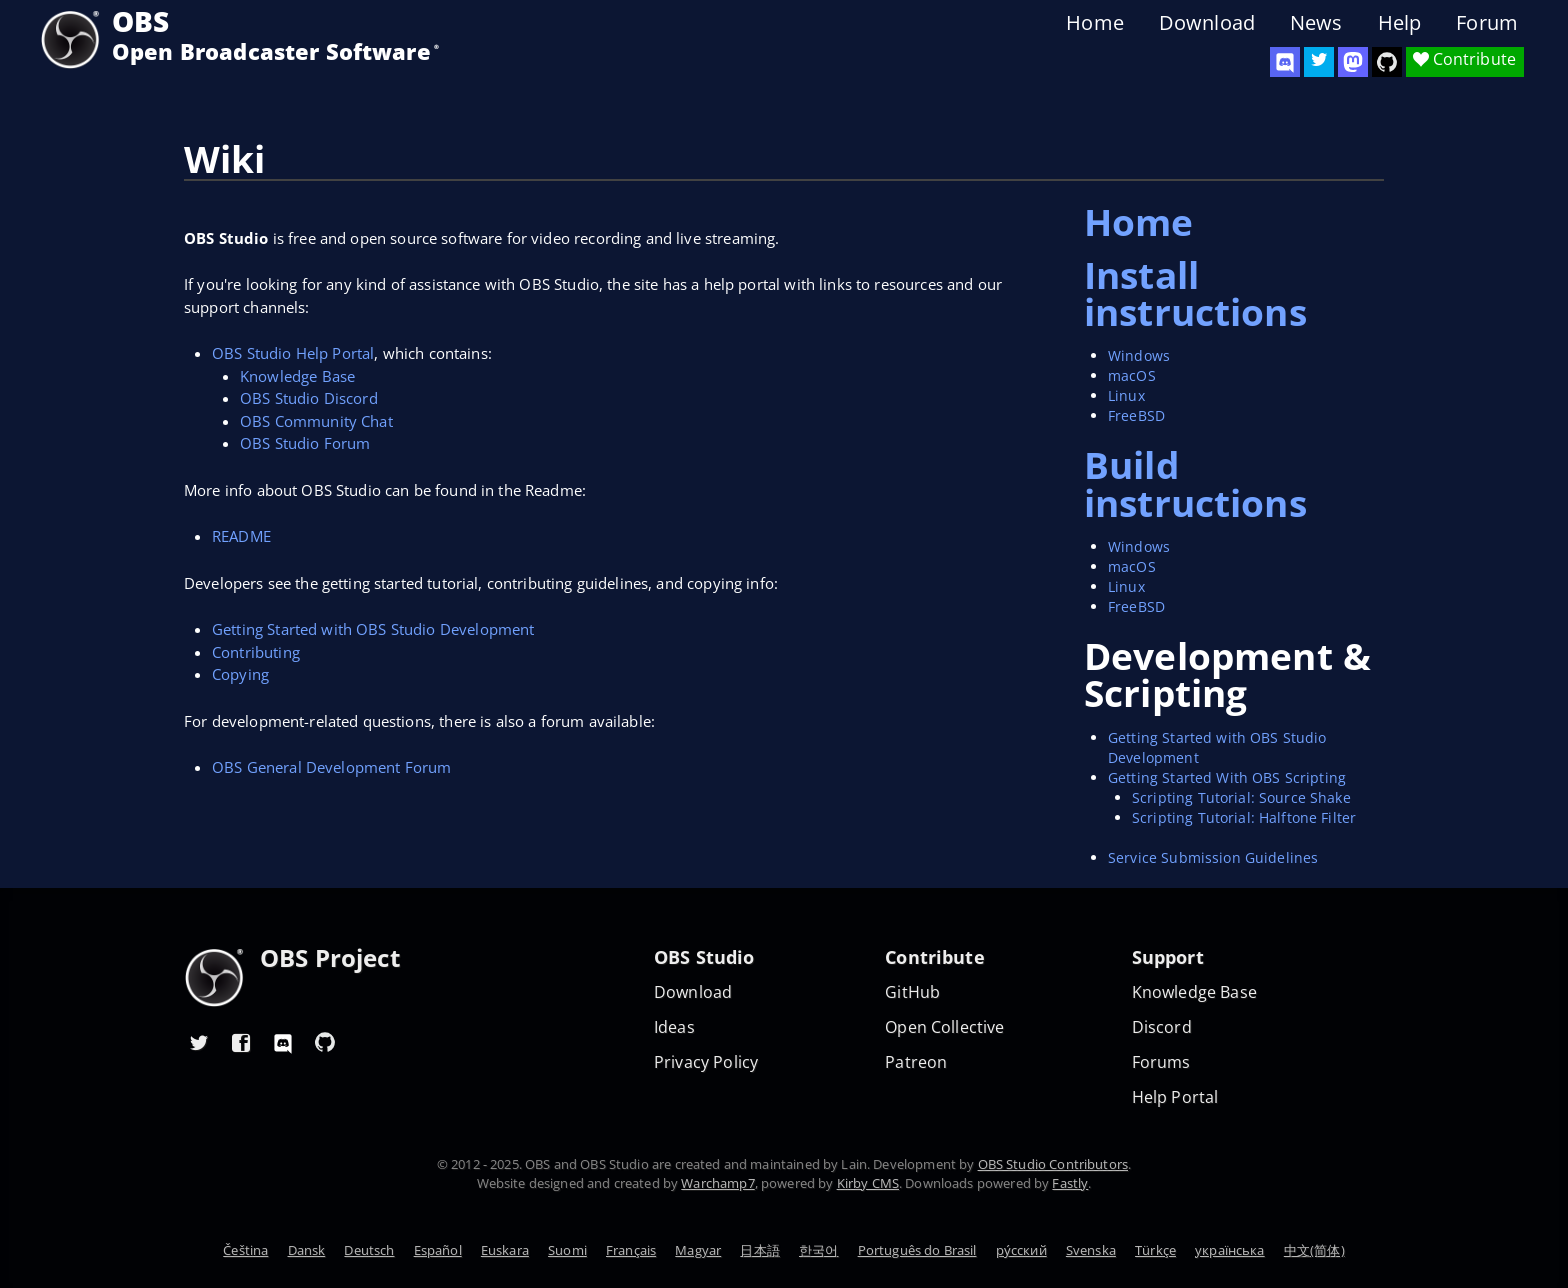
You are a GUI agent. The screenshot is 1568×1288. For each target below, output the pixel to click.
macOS (1132, 375)
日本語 (759, 1250)
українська (1230, 1250)
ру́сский (1021, 1250)
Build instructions (1195, 483)
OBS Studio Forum (305, 443)
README (241, 536)
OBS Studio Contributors (1053, 1164)
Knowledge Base (297, 376)
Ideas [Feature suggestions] (674, 1027)
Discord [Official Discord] (1162, 1027)
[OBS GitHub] (325, 1042)
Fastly (1070, 1183)
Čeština (245, 1250)
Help (1400, 23)
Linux (1126, 395)
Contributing (256, 652)
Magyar (698, 1250)
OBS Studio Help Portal (293, 353)
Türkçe (1155, 1250)
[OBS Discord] (1285, 62)
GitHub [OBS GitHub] (912, 992)
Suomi (567, 1250)
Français (631, 1250)
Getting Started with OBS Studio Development (373, 629)
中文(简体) (1314, 1250)
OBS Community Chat (316, 421)
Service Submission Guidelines (1213, 857)
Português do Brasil (917, 1250)
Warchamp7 (717, 1183)
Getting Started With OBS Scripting (1227, 777)
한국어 (818, 1250)
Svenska (1091, 1250)
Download (1207, 23)
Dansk (307, 1250)
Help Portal (1175, 1097)
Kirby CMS (868, 1183)
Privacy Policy (706, 1062)
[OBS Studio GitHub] (1387, 62)
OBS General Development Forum (331, 767)
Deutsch (369, 1250)
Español (438, 1250)
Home (1095, 23)
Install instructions (1195, 293)
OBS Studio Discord (309, 398)
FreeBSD (1136, 415)
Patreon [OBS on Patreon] (916, 1062)
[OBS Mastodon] (1353, 62)
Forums (1161, 1062)
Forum (1487, 23)
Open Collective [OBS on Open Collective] (944, 1027)
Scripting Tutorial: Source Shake (1241, 797)
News (1316, 23)
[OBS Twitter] (1319, 62)
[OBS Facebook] (241, 1042)
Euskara (505, 1250)
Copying (240, 674)
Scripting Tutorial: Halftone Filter (1244, 817)
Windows (1139, 355)
